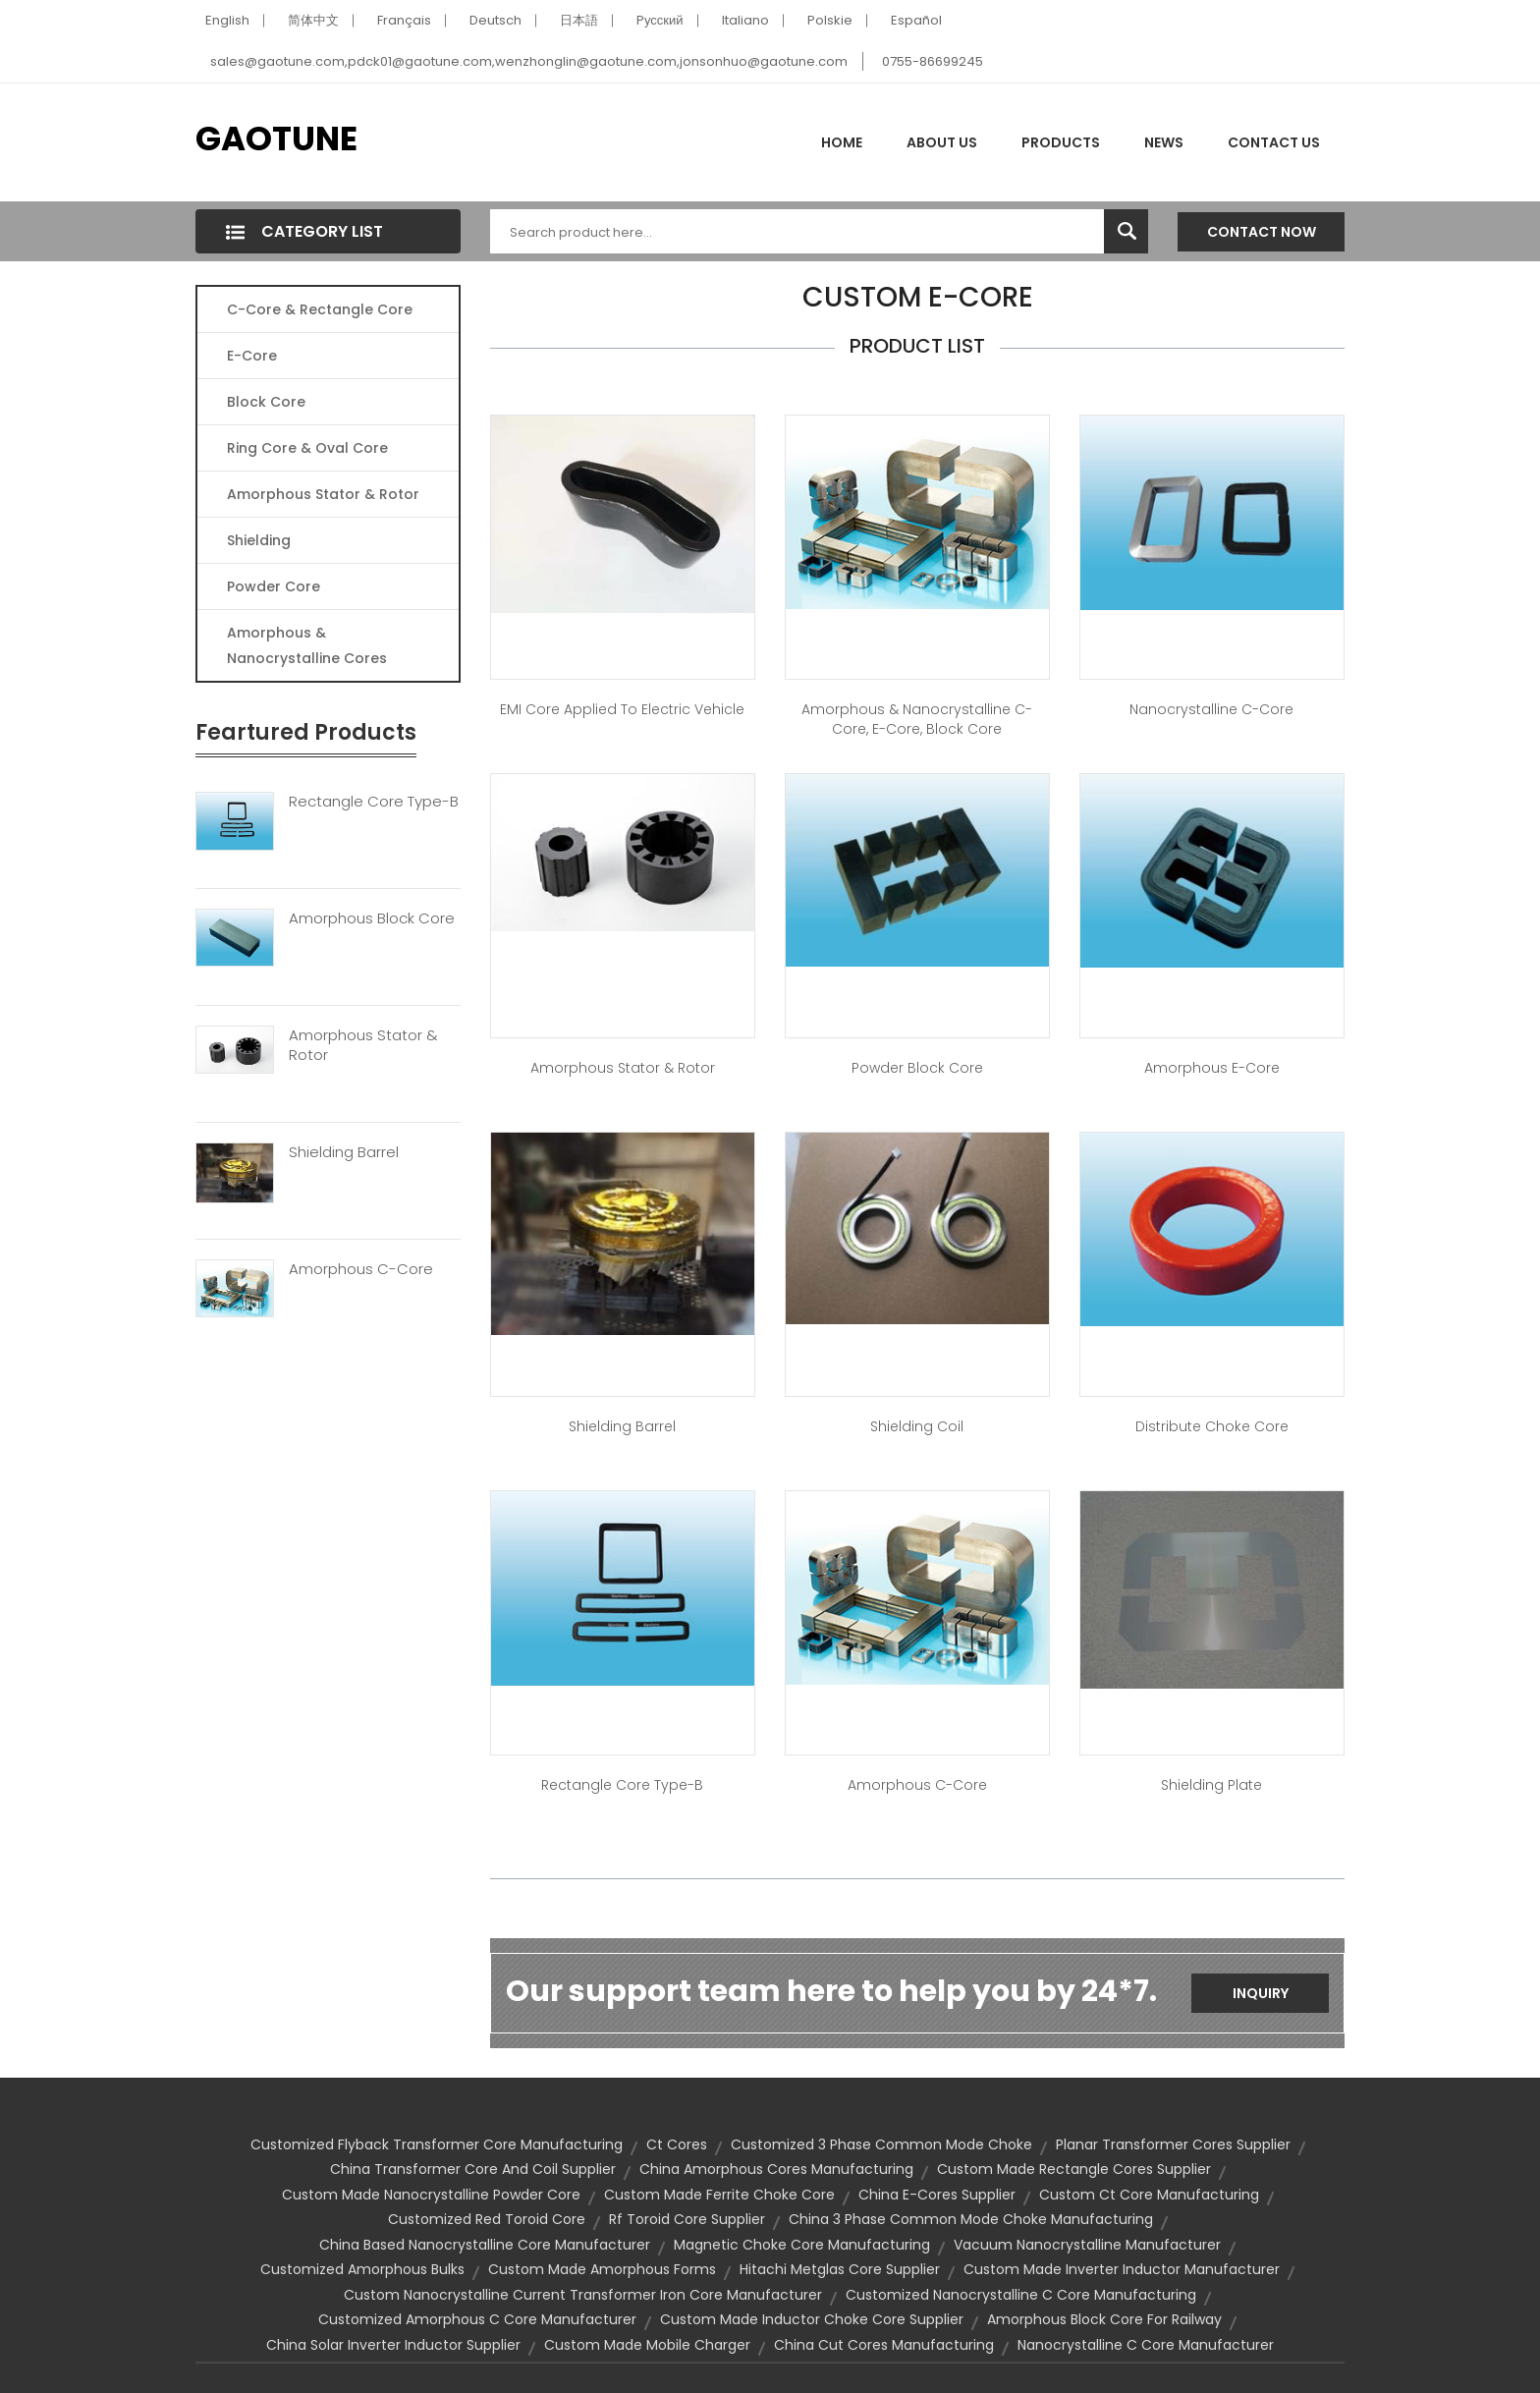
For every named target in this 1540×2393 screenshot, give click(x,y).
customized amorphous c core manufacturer (477, 2319)
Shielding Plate (1211, 1785)
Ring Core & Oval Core (307, 448)
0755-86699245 (932, 61)
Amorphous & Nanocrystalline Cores (307, 645)
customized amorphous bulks (362, 2269)
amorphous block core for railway (1104, 2319)
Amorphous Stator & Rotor (323, 494)
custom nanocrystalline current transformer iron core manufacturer (583, 2295)
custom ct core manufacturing (1149, 2194)
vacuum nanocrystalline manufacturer (1087, 2244)
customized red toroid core (486, 2219)
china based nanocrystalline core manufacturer (484, 2244)
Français (404, 20)
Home (841, 142)
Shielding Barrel (344, 1152)
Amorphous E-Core (1212, 1068)
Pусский (660, 20)
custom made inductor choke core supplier (811, 2319)
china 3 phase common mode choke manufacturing (971, 2219)
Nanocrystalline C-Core (1211, 709)
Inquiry (1261, 1993)
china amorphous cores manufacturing (776, 2169)
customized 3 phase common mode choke (881, 2144)
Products (1060, 142)
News (1163, 142)
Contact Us (1274, 142)
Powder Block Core (917, 1068)
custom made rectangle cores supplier (1074, 2169)
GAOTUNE (276, 138)
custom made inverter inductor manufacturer (1121, 2269)
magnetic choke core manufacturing (802, 2244)
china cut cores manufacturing (884, 2345)
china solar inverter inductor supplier (393, 2345)
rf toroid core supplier (687, 2219)
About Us (942, 142)
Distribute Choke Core (1212, 1426)
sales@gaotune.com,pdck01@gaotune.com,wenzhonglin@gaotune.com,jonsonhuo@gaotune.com (529, 61)
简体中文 (313, 20)
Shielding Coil (916, 1426)
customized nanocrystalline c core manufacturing (1021, 2295)
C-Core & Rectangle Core (319, 309)
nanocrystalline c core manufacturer (1146, 2345)
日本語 (579, 20)
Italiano (745, 20)
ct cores (676, 2144)
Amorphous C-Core (361, 1269)
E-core (252, 355)
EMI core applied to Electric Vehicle (622, 709)
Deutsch (495, 20)
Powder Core (273, 586)
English (227, 20)
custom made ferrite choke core (719, 2194)
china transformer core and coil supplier (473, 2169)
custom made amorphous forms (602, 2269)
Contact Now (1261, 232)
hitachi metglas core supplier (840, 2269)
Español (916, 20)
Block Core (268, 402)
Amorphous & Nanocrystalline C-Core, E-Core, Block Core (916, 719)
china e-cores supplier (937, 2194)
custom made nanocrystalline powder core (431, 2194)
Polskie (829, 20)
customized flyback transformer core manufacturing (436, 2144)
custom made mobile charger (647, 2345)
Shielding (259, 540)
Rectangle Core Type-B (374, 801)
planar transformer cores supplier (1173, 2144)
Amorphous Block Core (372, 918)
